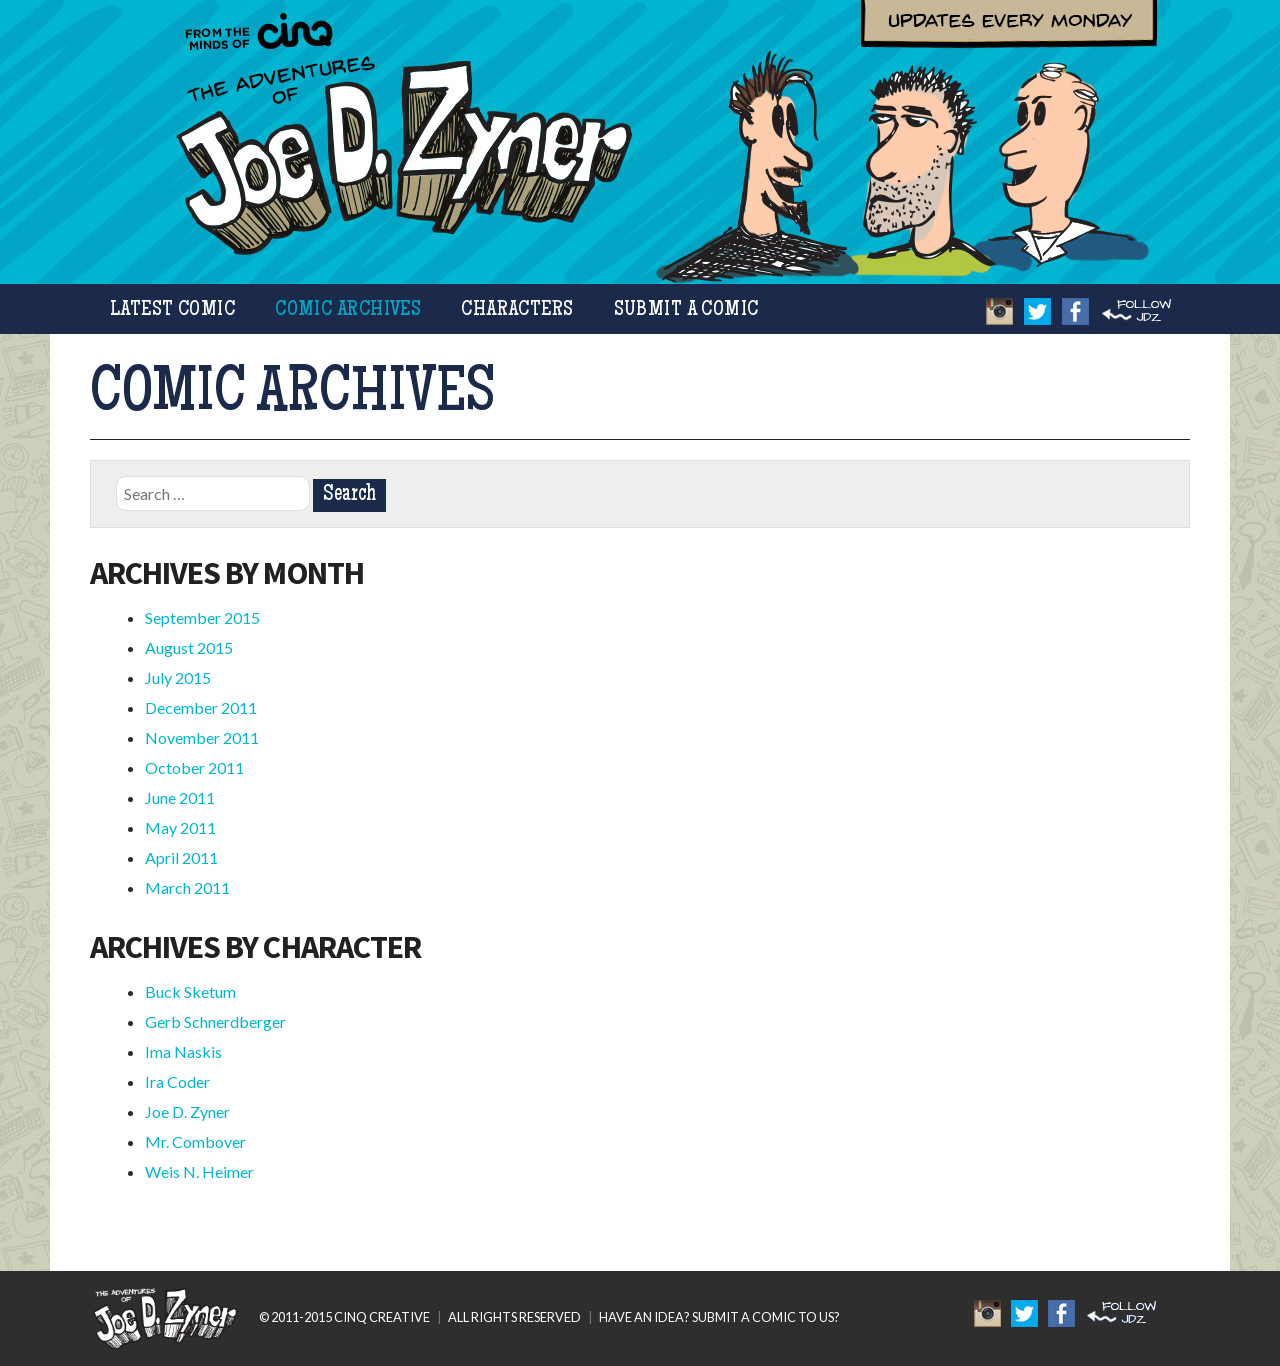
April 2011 (181, 857)
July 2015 (178, 677)
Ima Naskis (183, 1051)
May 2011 (180, 827)
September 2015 (202, 617)
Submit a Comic (686, 310)
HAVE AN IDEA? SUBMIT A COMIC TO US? (719, 1317)
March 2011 (187, 887)
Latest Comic (172, 310)
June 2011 (180, 797)
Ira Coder (177, 1081)
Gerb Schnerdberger (215, 1021)
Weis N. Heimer (199, 1171)
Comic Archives (348, 310)
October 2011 (194, 767)
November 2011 (202, 737)
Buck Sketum (190, 991)
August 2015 (189, 647)
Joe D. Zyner (187, 1111)
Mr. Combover (195, 1141)
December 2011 (201, 707)
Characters (517, 310)
